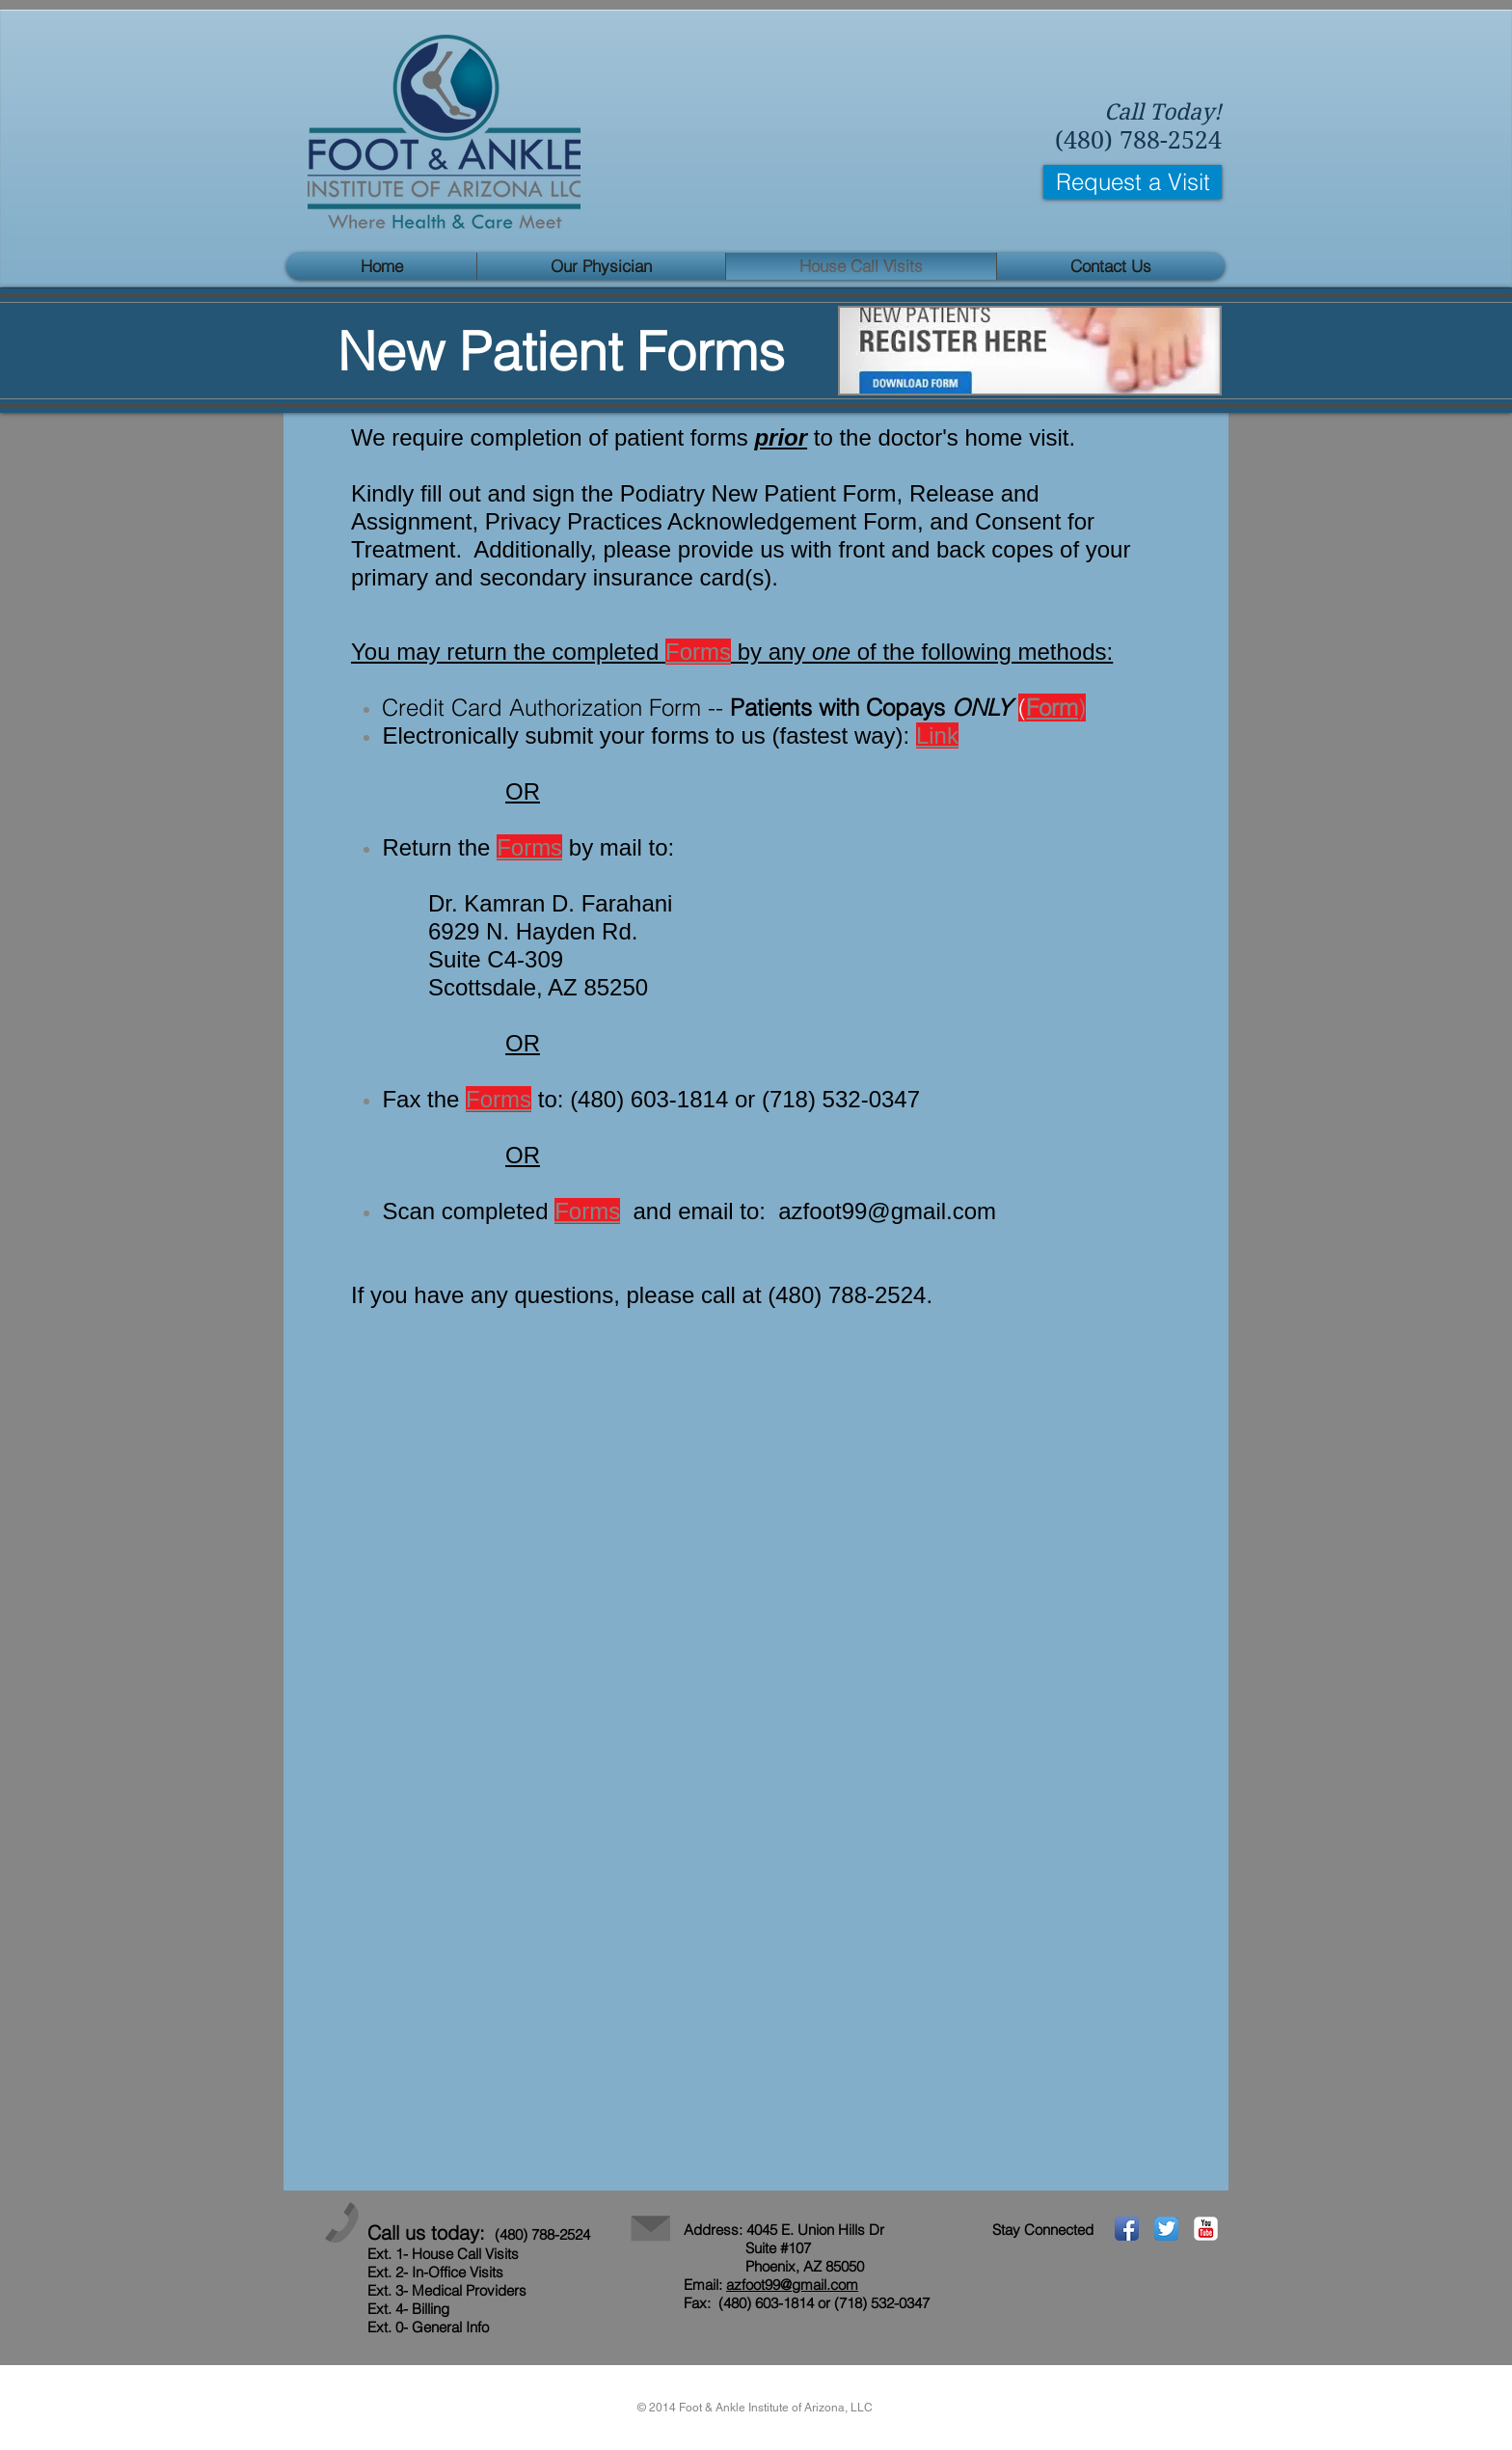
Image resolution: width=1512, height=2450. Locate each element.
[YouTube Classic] (1206, 2229)
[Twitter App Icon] (1166, 2229)
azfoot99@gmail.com (887, 1211)
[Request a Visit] (1132, 182)
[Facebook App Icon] (1127, 2229)
